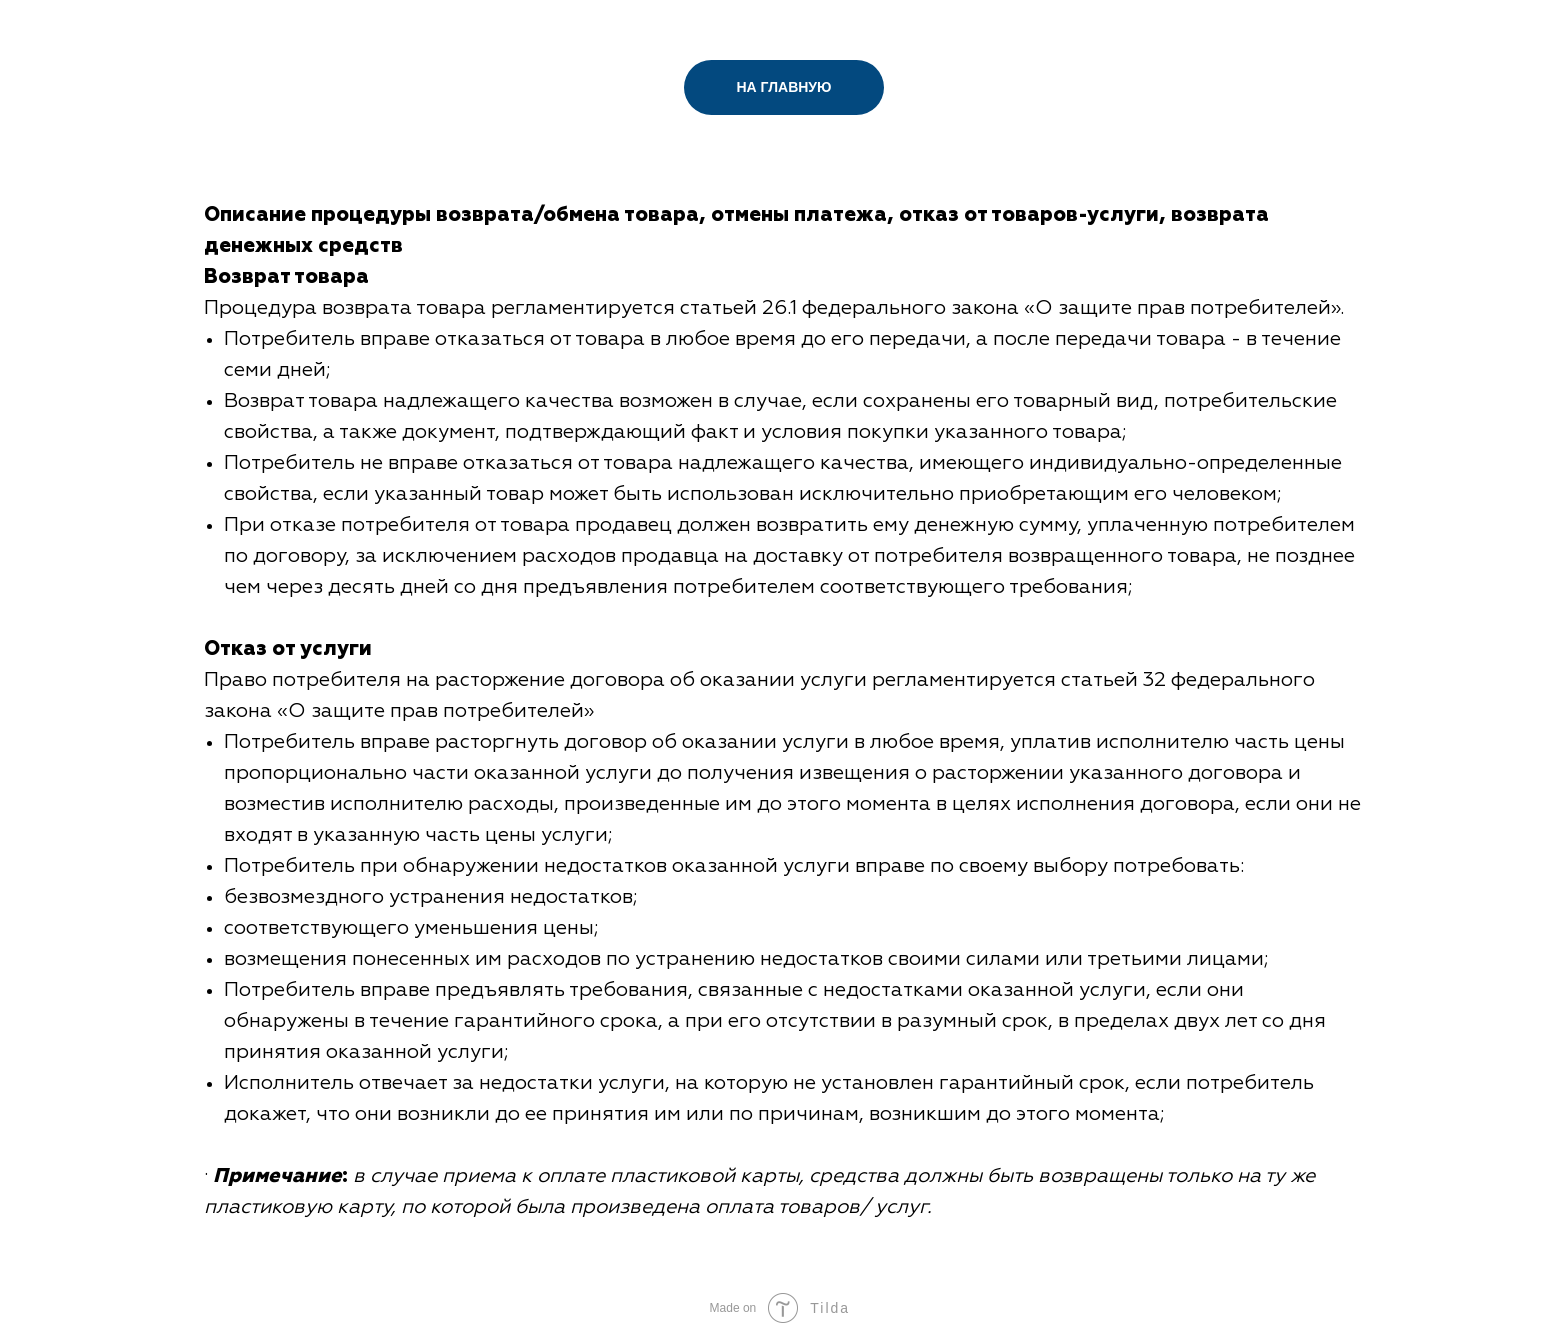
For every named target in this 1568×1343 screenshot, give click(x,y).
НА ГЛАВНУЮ (784, 87)
